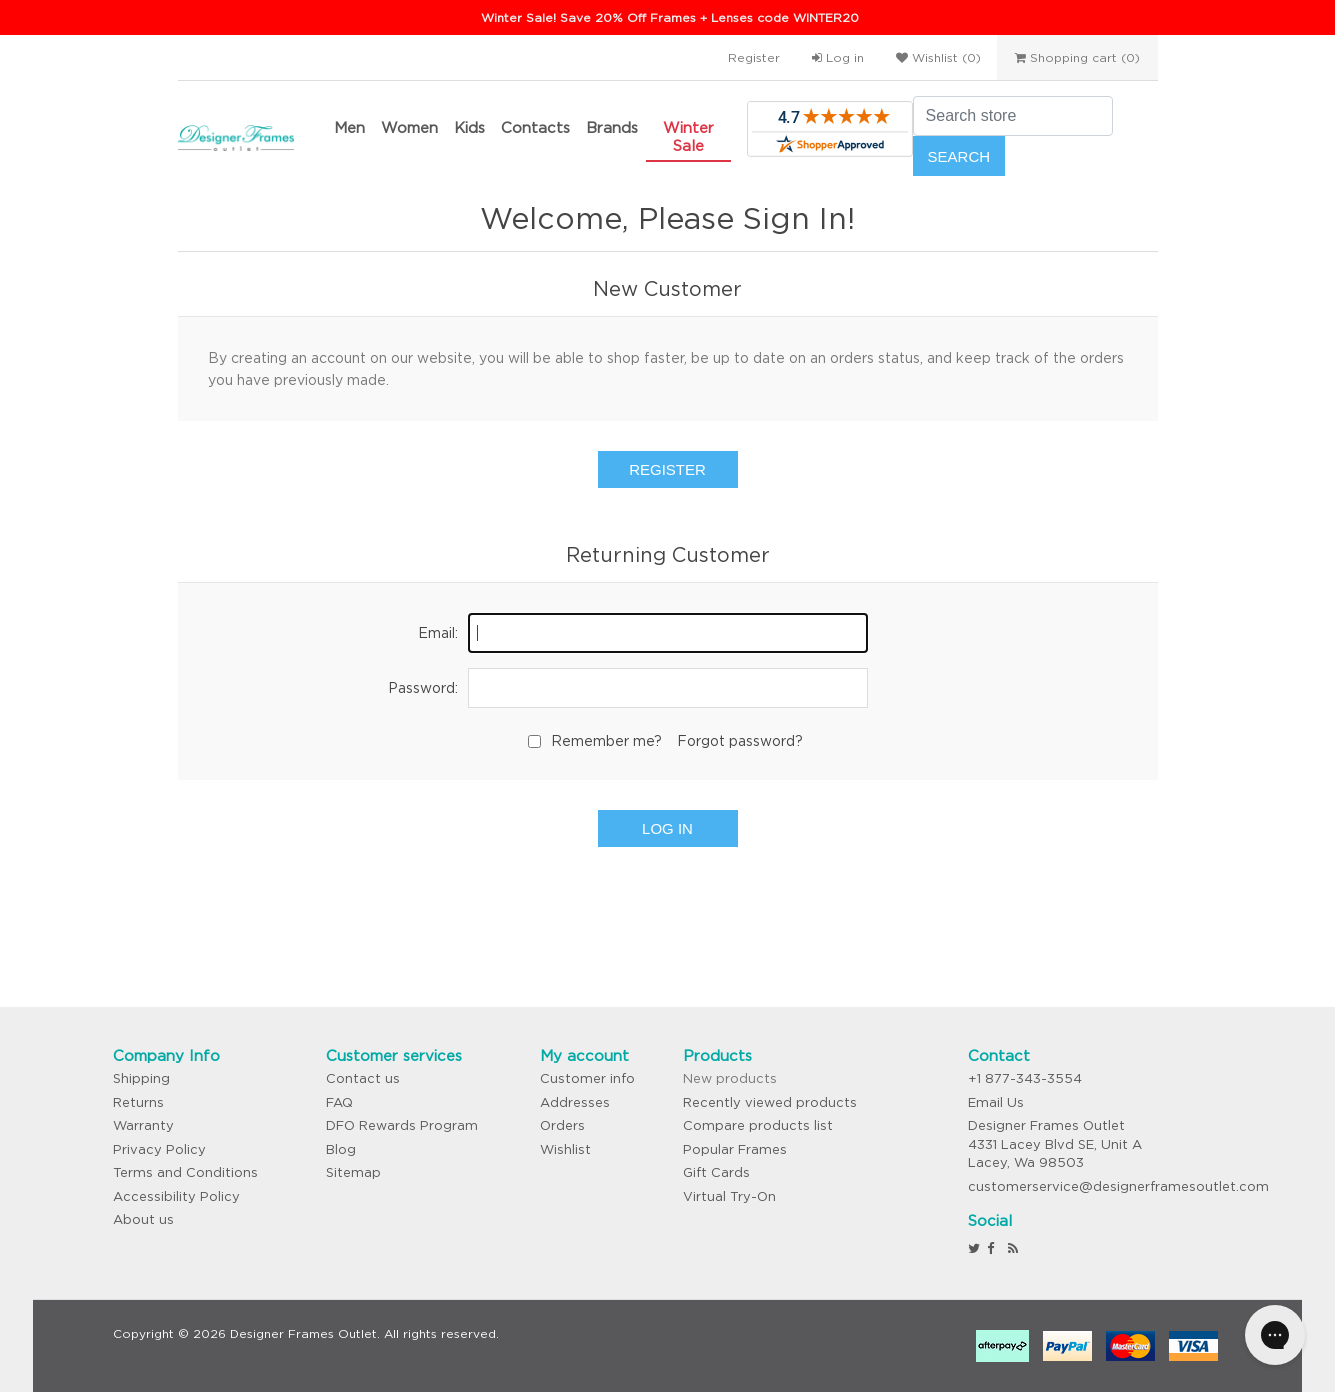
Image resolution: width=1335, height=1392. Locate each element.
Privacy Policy (159, 1149)
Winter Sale (688, 136)
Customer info (587, 1078)
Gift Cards (716, 1172)
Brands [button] (612, 127)
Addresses (575, 1102)
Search (959, 156)
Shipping (141, 1078)
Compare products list (758, 1125)
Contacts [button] (535, 127)
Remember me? (606, 741)
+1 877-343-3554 (1025, 1078)
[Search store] (1013, 116)
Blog (341, 1149)
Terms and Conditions (185, 1172)
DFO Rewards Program (402, 1125)
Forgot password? (740, 741)
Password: (423, 688)
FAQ (339, 1102)
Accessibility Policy (176, 1196)
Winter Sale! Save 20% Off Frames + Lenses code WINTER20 (670, 17)
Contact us (363, 1078)
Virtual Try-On (729, 1196)
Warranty (143, 1125)
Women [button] (409, 127)
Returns (138, 1102)
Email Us (996, 1102)
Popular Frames (735, 1149)
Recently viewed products (770, 1102)
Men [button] (349, 127)
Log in (838, 57)
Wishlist (565, 1149)
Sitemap (353, 1172)
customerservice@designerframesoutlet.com (1118, 1186)
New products (730, 1078)
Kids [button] (469, 127)
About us (143, 1219)
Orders (562, 1125)
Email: (438, 633)
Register (754, 57)
